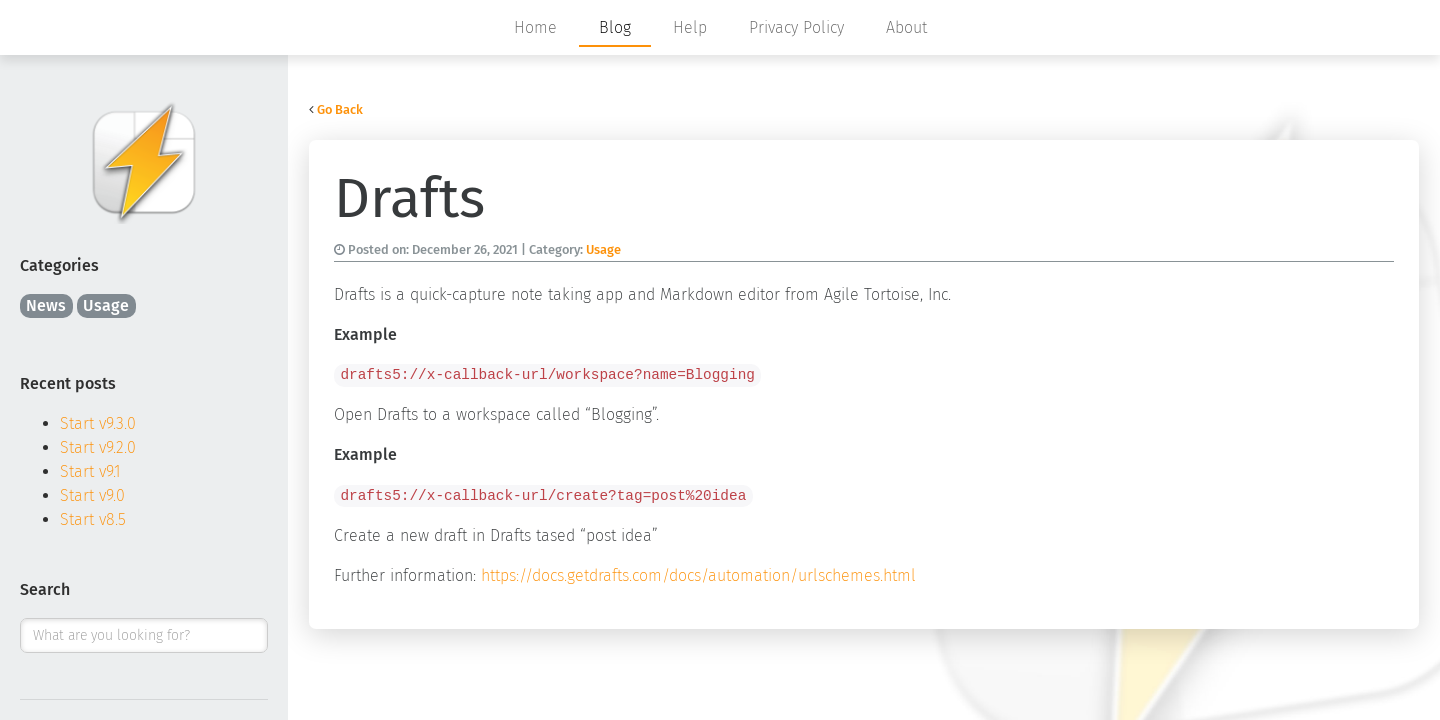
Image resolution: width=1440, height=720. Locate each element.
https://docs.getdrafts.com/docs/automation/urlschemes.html (698, 575)
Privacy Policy (796, 27)
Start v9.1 (90, 471)
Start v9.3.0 (98, 423)
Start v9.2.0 (98, 447)
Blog (615, 27)
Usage (106, 305)
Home (535, 27)
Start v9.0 (92, 495)
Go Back (340, 109)
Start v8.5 (93, 519)
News (46, 305)
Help (690, 27)
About (906, 27)
